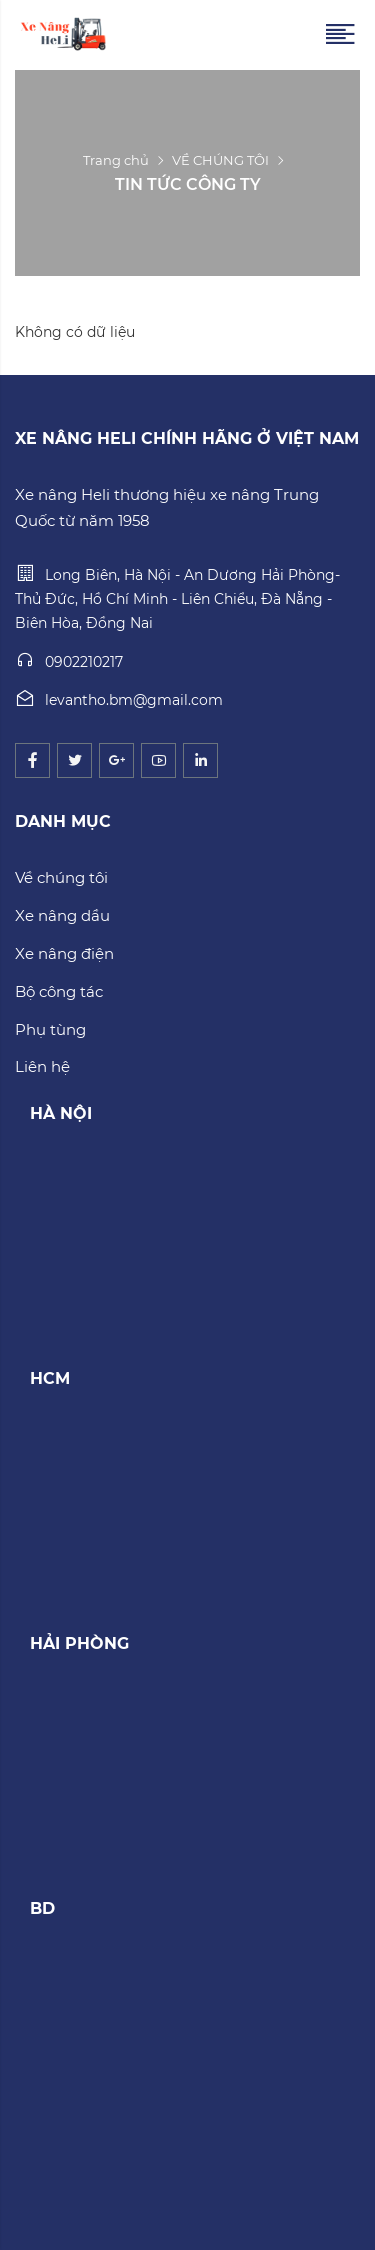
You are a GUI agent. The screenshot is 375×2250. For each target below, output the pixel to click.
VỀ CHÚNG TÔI (220, 160)
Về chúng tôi (61, 877)
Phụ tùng (50, 1029)
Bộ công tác (59, 991)
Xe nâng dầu (62, 915)
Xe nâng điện (64, 953)
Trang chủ (116, 160)
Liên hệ (42, 1066)
